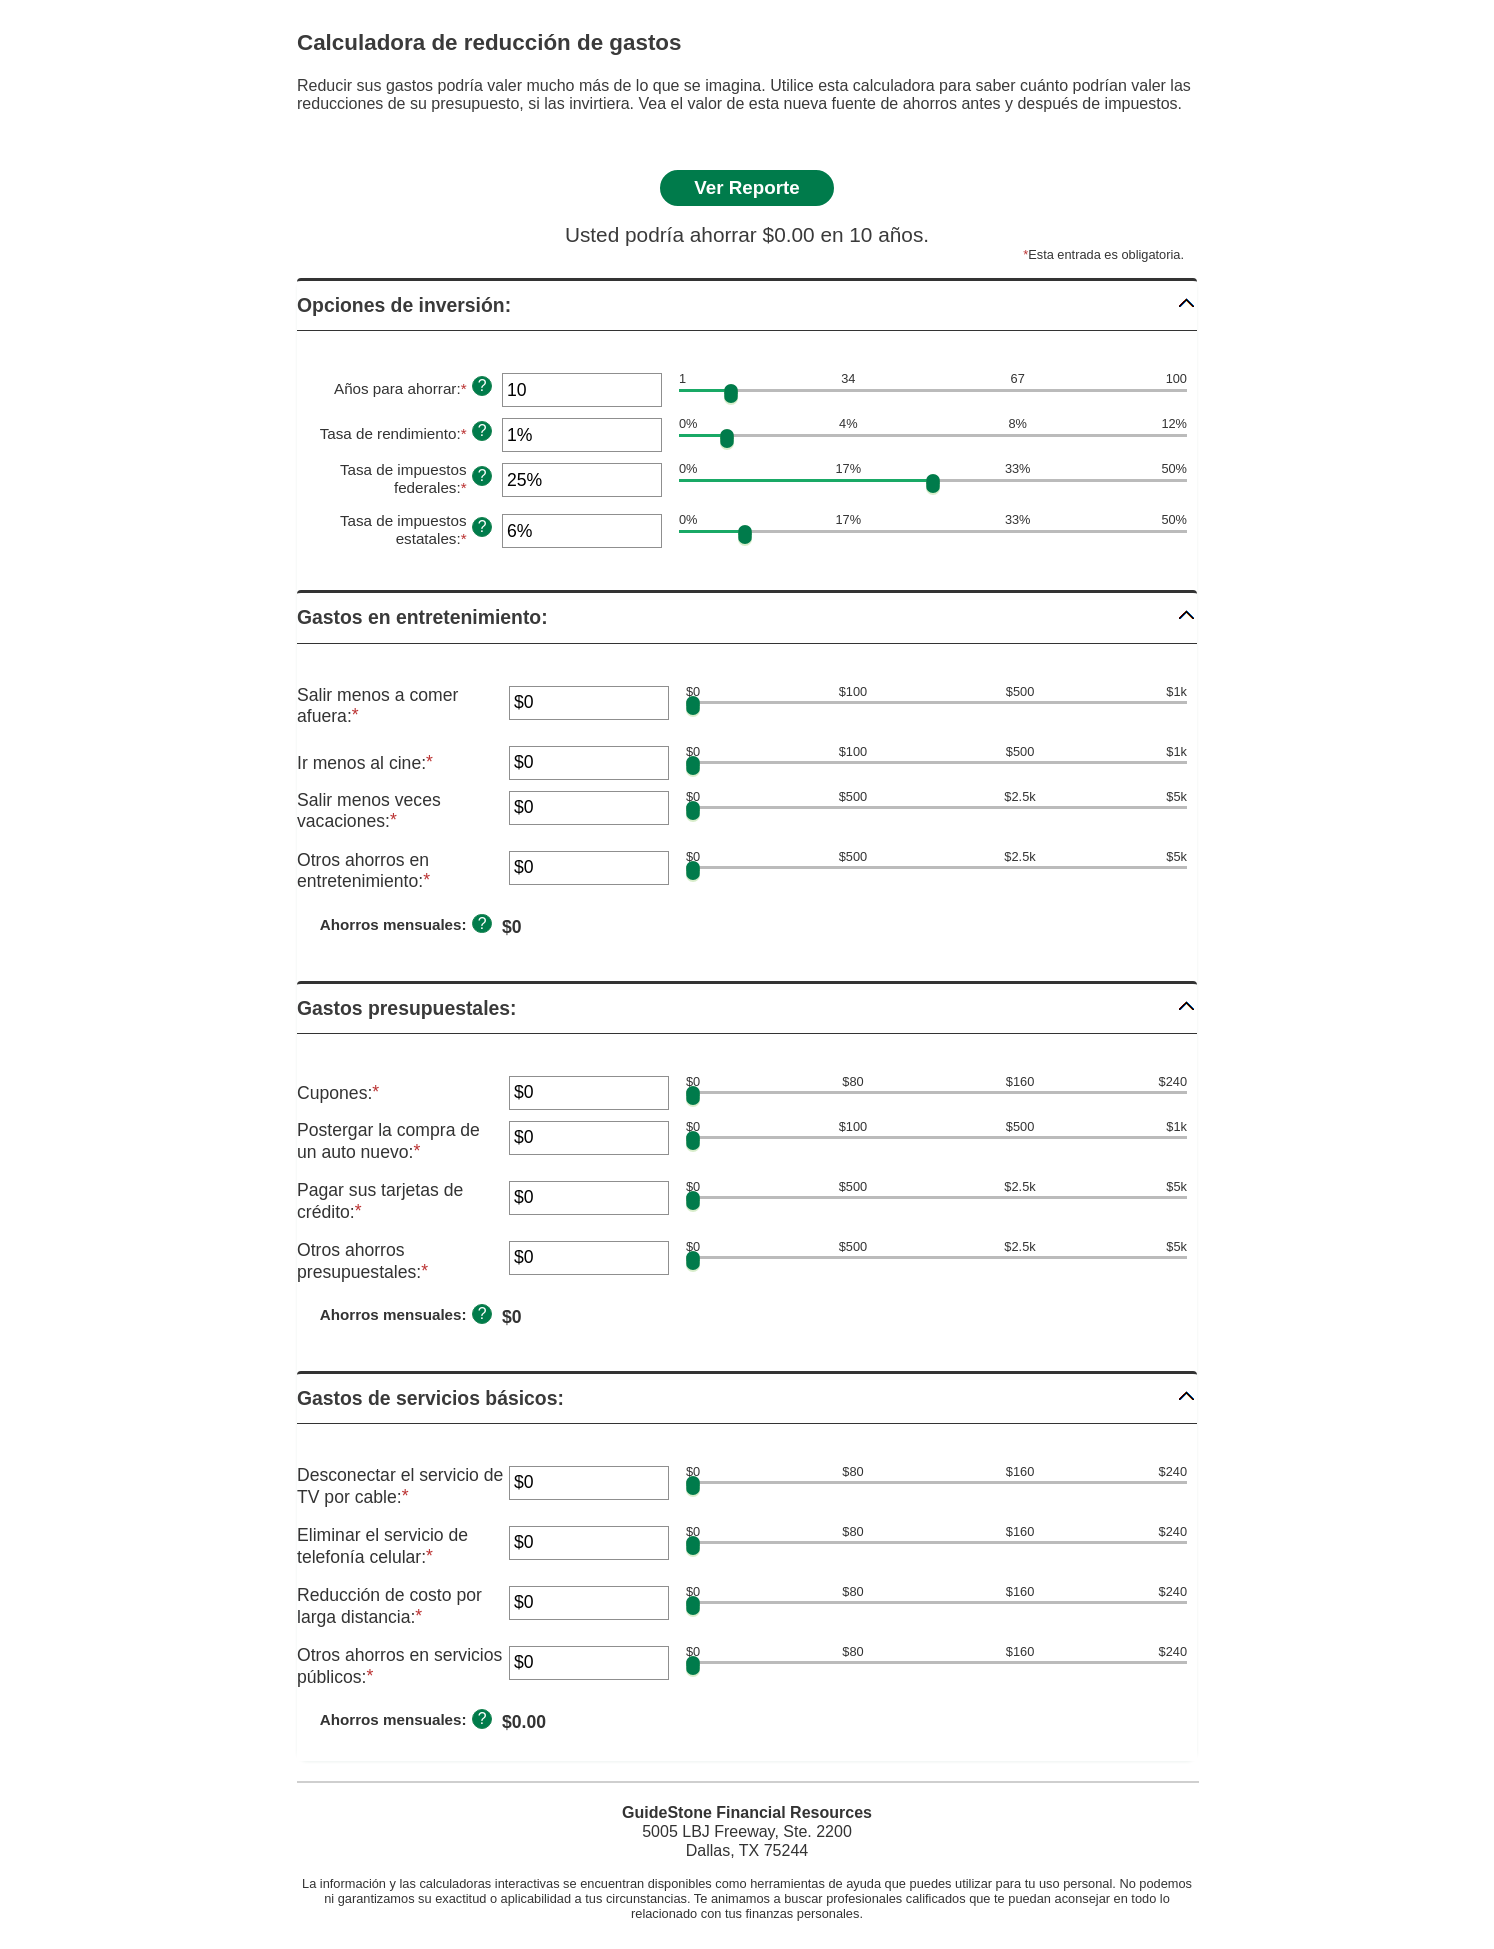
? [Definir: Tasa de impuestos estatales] (482, 526)
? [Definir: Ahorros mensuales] (482, 923)
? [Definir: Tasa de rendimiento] (482, 430)
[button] (747, 305)
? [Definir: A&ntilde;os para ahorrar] (482, 385)
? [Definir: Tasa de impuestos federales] (482, 475)
